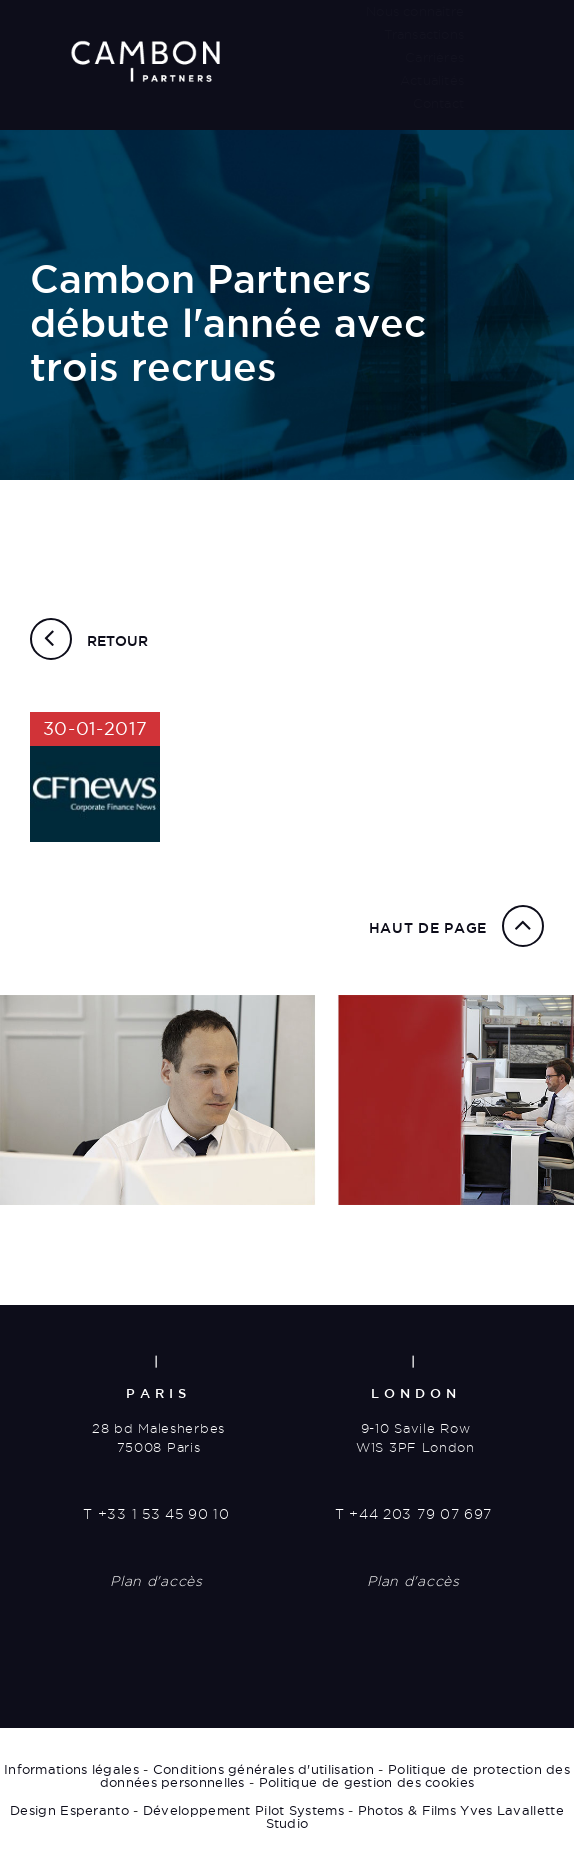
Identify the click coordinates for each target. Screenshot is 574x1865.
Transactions (424, 34)
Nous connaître (415, 11)
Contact (438, 103)
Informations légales (71, 1769)
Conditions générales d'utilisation (263, 1769)
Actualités (432, 80)
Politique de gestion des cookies (367, 1782)
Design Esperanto (69, 1810)
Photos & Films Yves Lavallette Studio (415, 1816)
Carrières (434, 57)
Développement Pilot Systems (243, 1810)
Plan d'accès (156, 1581)
